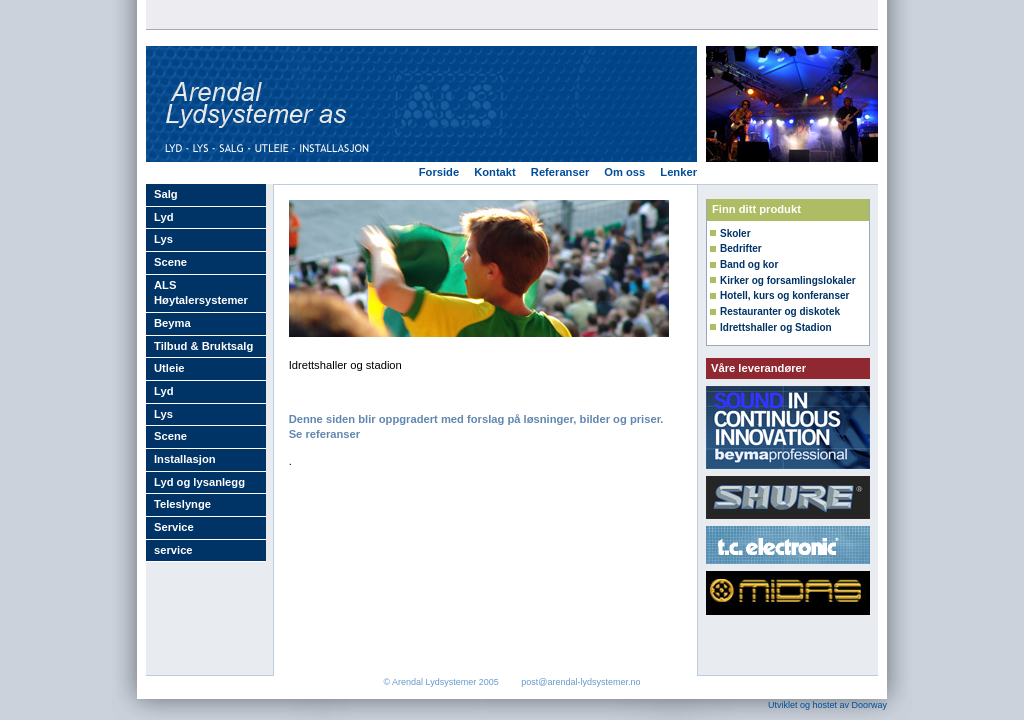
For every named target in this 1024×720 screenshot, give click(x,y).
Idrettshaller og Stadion (776, 327)
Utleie (169, 368)
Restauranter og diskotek (780, 311)
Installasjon (185, 459)
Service (174, 527)
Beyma (172, 323)
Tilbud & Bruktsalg (203, 346)
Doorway (869, 705)
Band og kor (749, 264)
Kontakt (495, 172)
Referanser (560, 172)
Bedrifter (741, 248)
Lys (163, 239)
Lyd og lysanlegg (199, 482)
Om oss (624, 172)
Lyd (163, 217)
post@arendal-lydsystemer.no (580, 682)
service (173, 550)
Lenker (678, 172)
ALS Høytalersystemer (201, 293)
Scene (170, 262)
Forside (439, 172)
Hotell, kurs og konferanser (784, 295)
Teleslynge (182, 504)
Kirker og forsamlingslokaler (788, 280)
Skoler (735, 233)
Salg (166, 194)
